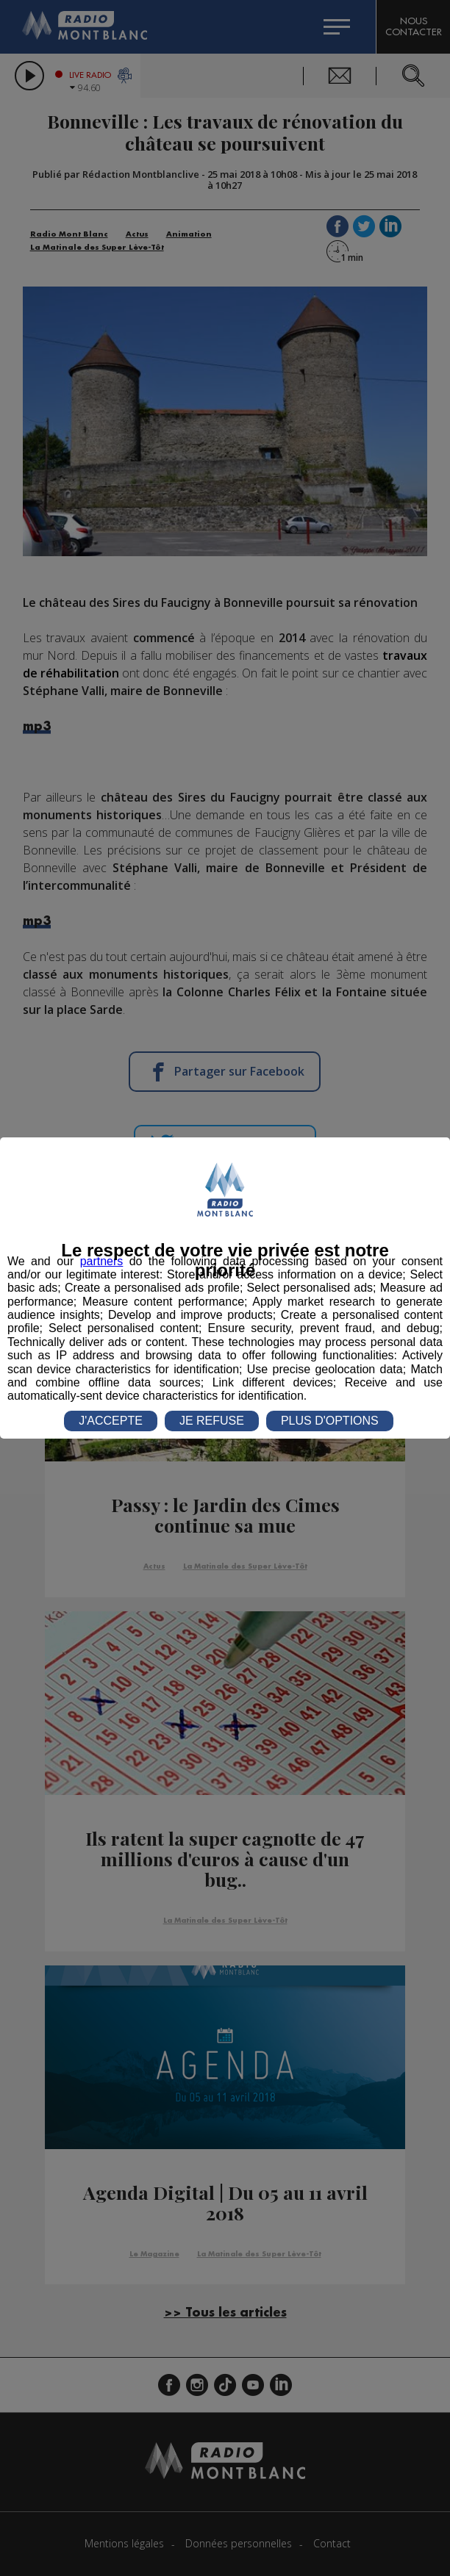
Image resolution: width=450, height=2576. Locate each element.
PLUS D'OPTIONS (330, 1420)
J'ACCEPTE (111, 1420)
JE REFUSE (211, 1420)
